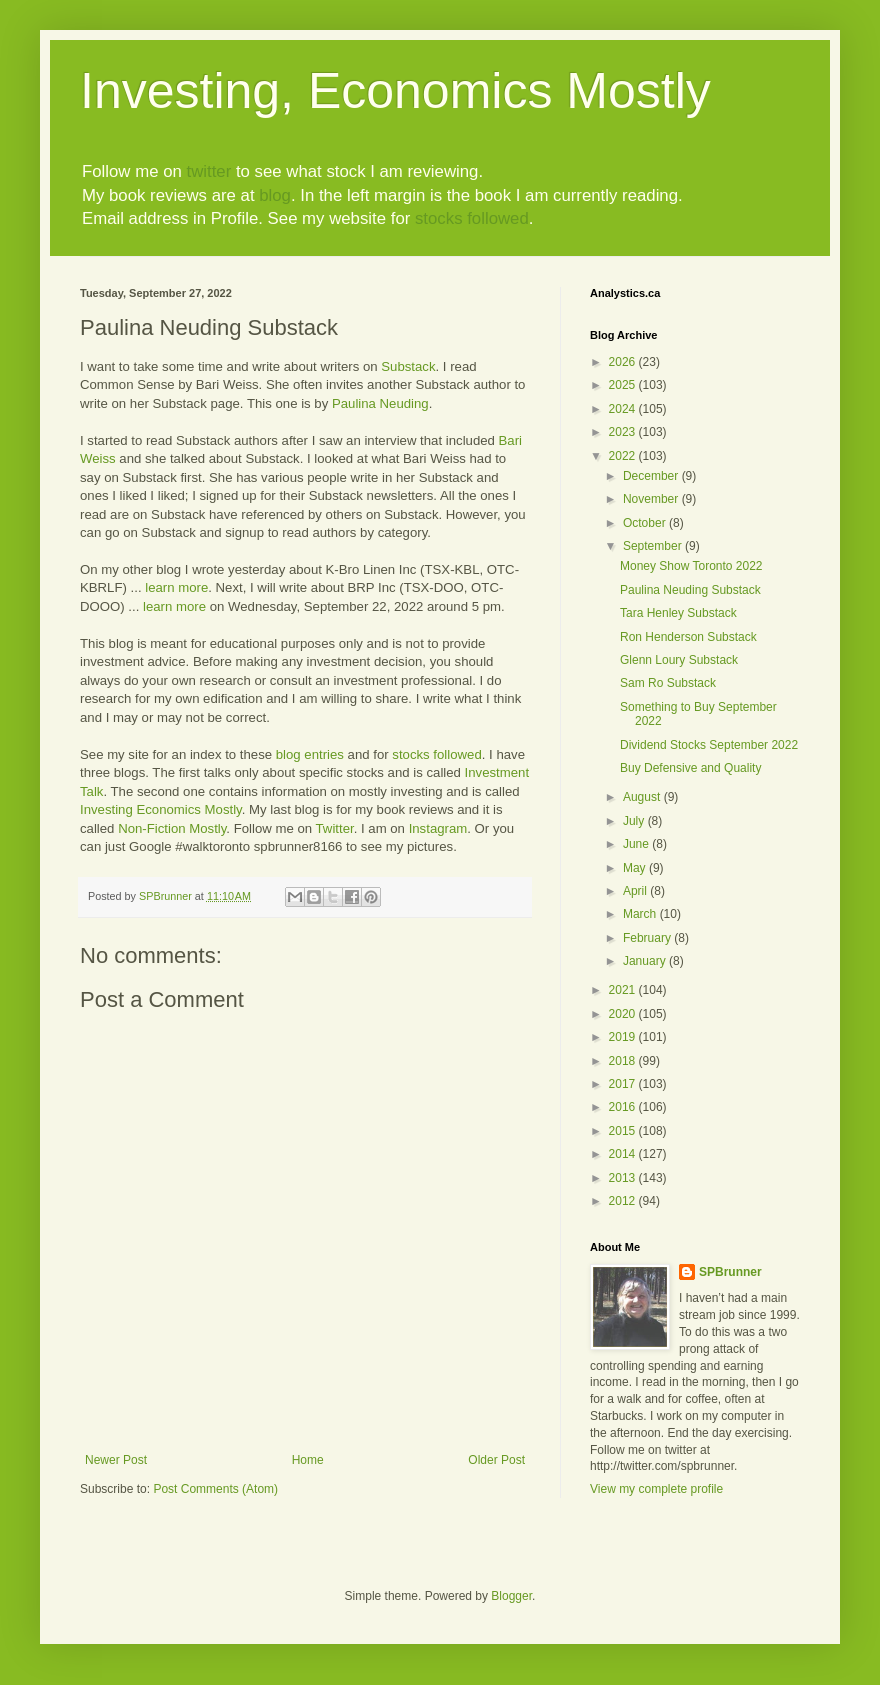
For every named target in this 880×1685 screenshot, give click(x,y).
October (646, 523)
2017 (624, 1084)
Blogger (511, 1596)
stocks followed (472, 218)
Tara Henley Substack (678, 613)
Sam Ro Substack (668, 683)
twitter (208, 171)
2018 (624, 1061)
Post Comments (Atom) (215, 1489)
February (648, 938)
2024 (624, 409)
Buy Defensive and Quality (690, 768)
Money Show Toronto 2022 (691, 566)
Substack (408, 366)
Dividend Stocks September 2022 (709, 745)
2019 (624, 1037)
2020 (624, 1014)
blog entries (310, 754)
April (636, 891)
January (646, 961)
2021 (624, 990)
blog (275, 195)
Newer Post (116, 1460)
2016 (624, 1107)
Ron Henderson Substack (688, 637)
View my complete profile (656, 1489)
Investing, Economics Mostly (395, 91)
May (636, 868)
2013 (624, 1178)
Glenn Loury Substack (679, 660)
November (652, 499)
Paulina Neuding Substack (690, 590)
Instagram (438, 828)
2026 (624, 362)
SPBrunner (730, 1272)
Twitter (335, 828)
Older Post (496, 1460)
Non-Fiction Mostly (172, 828)
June (637, 844)
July (635, 821)
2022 (624, 456)
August (643, 797)
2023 (624, 432)
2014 (624, 1154)
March (641, 914)
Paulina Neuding (380, 403)
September (654, 546)
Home (308, 1460)
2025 (624, 385)
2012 (624, 1201)
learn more (176, 587)
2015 (624, 1131)
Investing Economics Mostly (161, 809)
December (652, 476)
